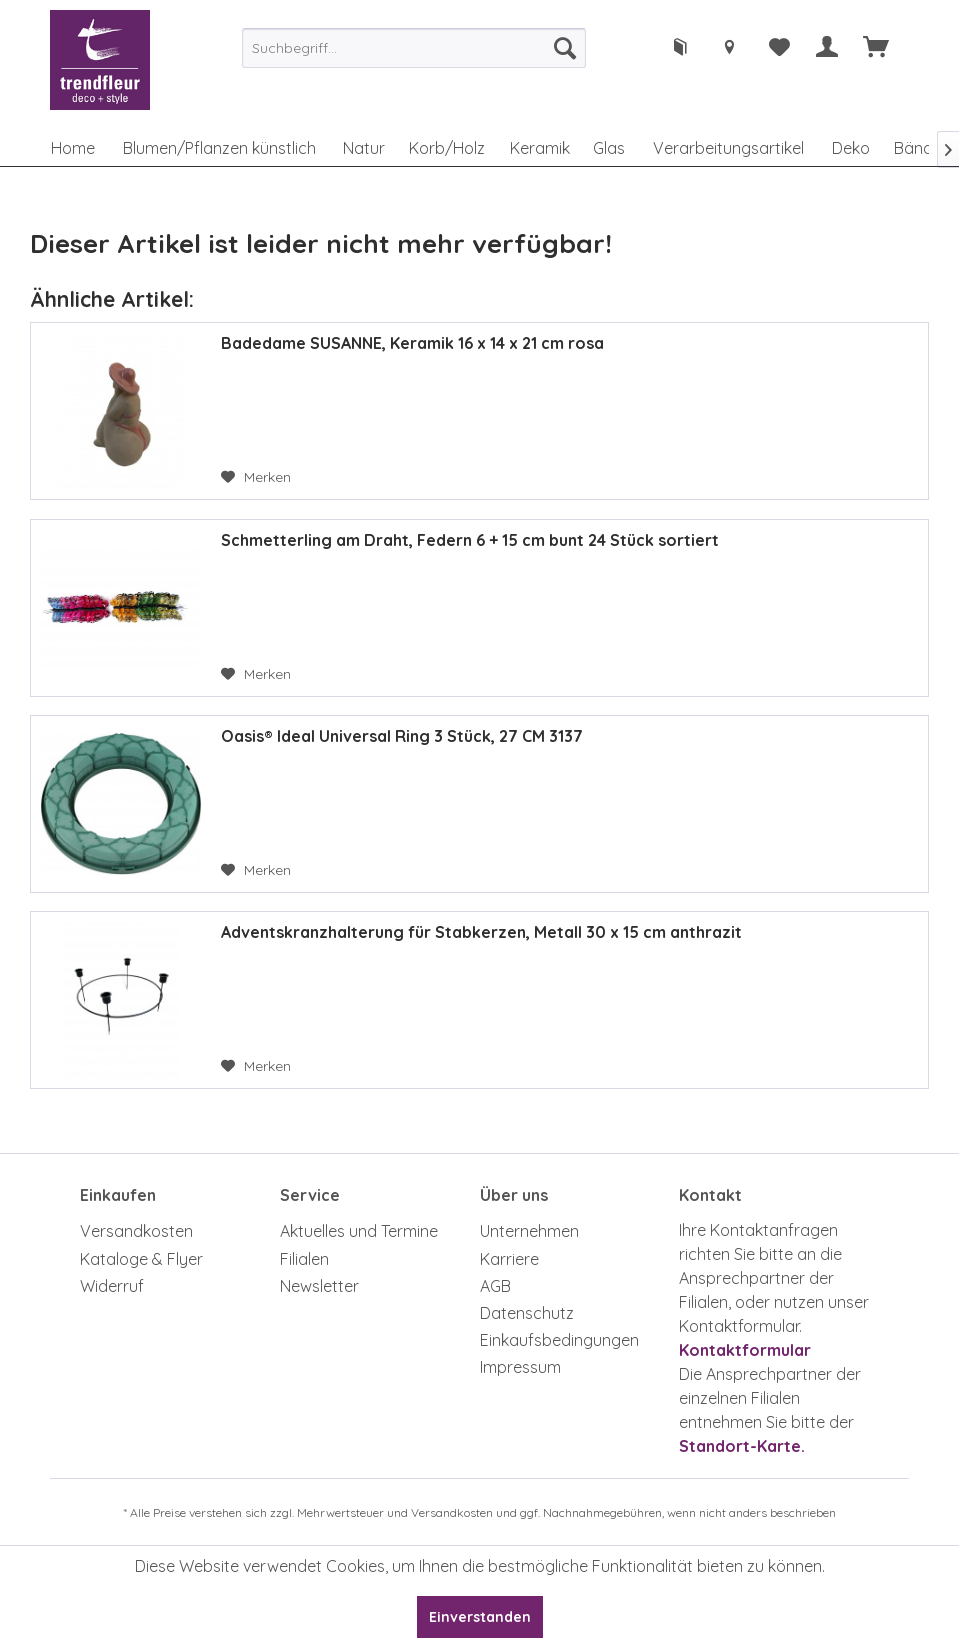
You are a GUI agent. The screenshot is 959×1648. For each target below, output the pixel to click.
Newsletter (319, 1286)
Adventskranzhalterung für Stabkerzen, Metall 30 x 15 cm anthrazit (481, 932)
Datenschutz (527, 1313)
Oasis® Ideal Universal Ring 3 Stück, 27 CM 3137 (402, 736)
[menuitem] (414, 48)
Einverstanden (480, 1617)
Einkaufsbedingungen (559, 1340)
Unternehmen (529, 1231)
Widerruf (112, 1286)
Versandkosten (136, 1231)
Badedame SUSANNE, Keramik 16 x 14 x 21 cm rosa (412, 343)
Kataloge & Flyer (141, 1259)
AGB (495, 1286)
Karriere (509, 1259)
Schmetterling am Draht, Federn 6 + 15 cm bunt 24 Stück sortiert (470, 540)
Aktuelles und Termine (359, 1231)
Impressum (520, 1367)
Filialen (304, 1259)
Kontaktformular (745, 1350)
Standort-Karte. (742, 1446)
